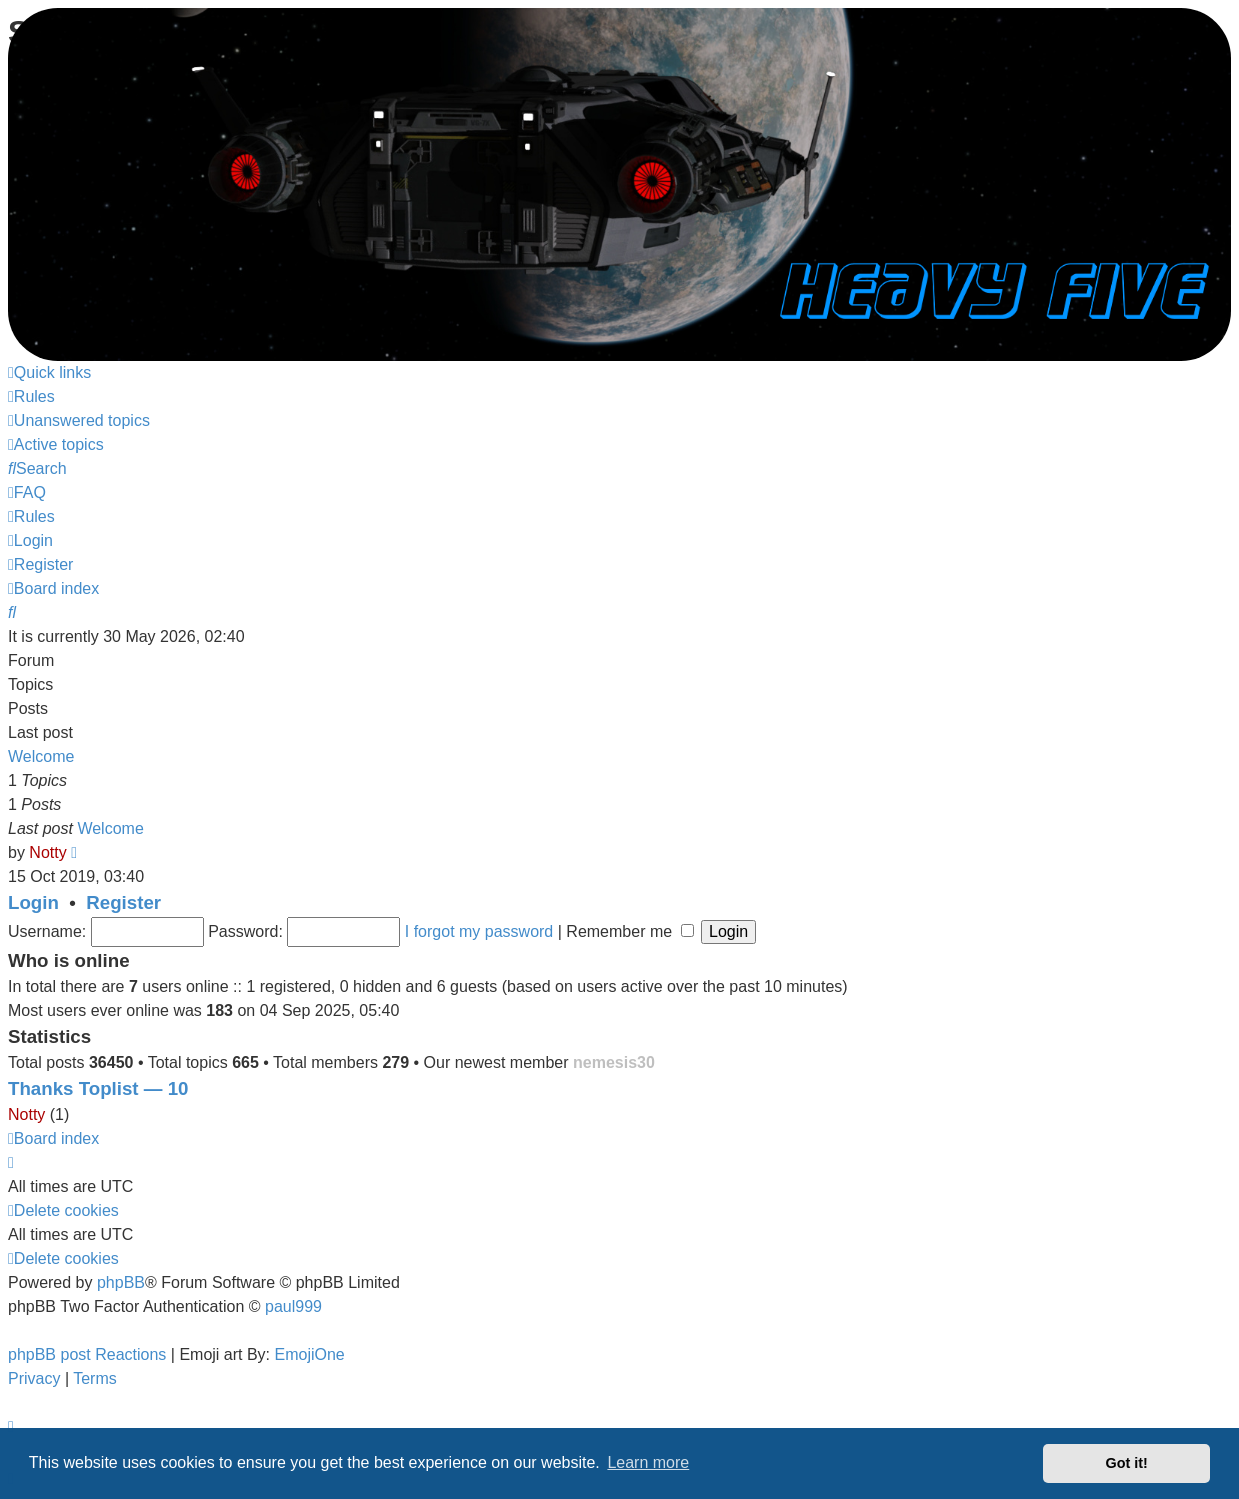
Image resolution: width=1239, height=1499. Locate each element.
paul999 (293, 1306)
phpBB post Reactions (87, 1354)
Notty (47, 852)
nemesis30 (614, 1062)
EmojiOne (310, 1354)
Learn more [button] (648, 1462)
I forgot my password (479, 931)
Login (33, 902)
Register (123, 902)
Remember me (629, 931)
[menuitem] (31, 396)
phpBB (121, 1282)
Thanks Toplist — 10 (98, 1088)
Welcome (41, 756)
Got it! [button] (1127, 1463)
